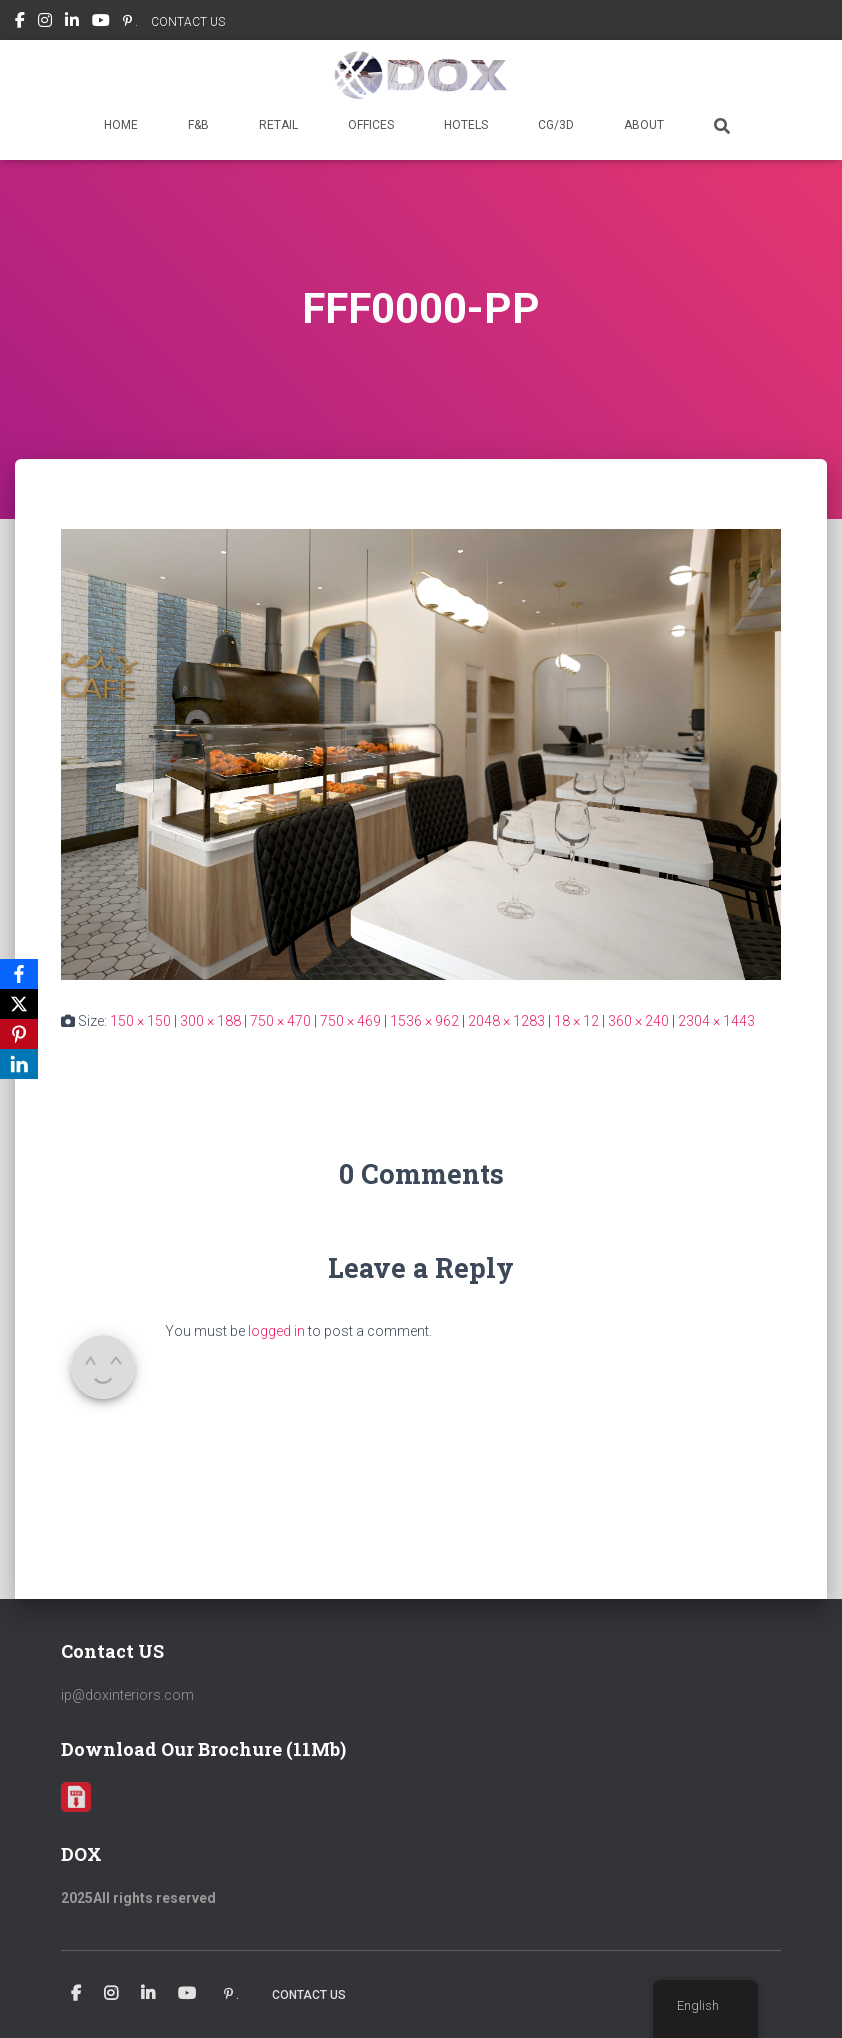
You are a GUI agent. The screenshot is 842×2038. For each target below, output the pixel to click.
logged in (276, 1331)
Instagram (45, 23)
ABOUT (644, 125)
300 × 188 (210, 1021)
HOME (121, 125)
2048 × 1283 (506, 1021)
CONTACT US (188, 22)
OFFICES (371, 125)
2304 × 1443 (716, 1021)
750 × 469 (350, 1021)
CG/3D (556, 125)
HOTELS (466, 125)
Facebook (20, 23)
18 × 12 (576, 1021)
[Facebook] (19, 974)
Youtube (101, 23)
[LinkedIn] (19, 1064)
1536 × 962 (424, 1021)
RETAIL (278, 125)
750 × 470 (280, 1021)
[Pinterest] (19, 1034)
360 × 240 (638, 1021)
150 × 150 (140, 1021)
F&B (198, 125)
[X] (19, 1004)
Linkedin (72, 23)
